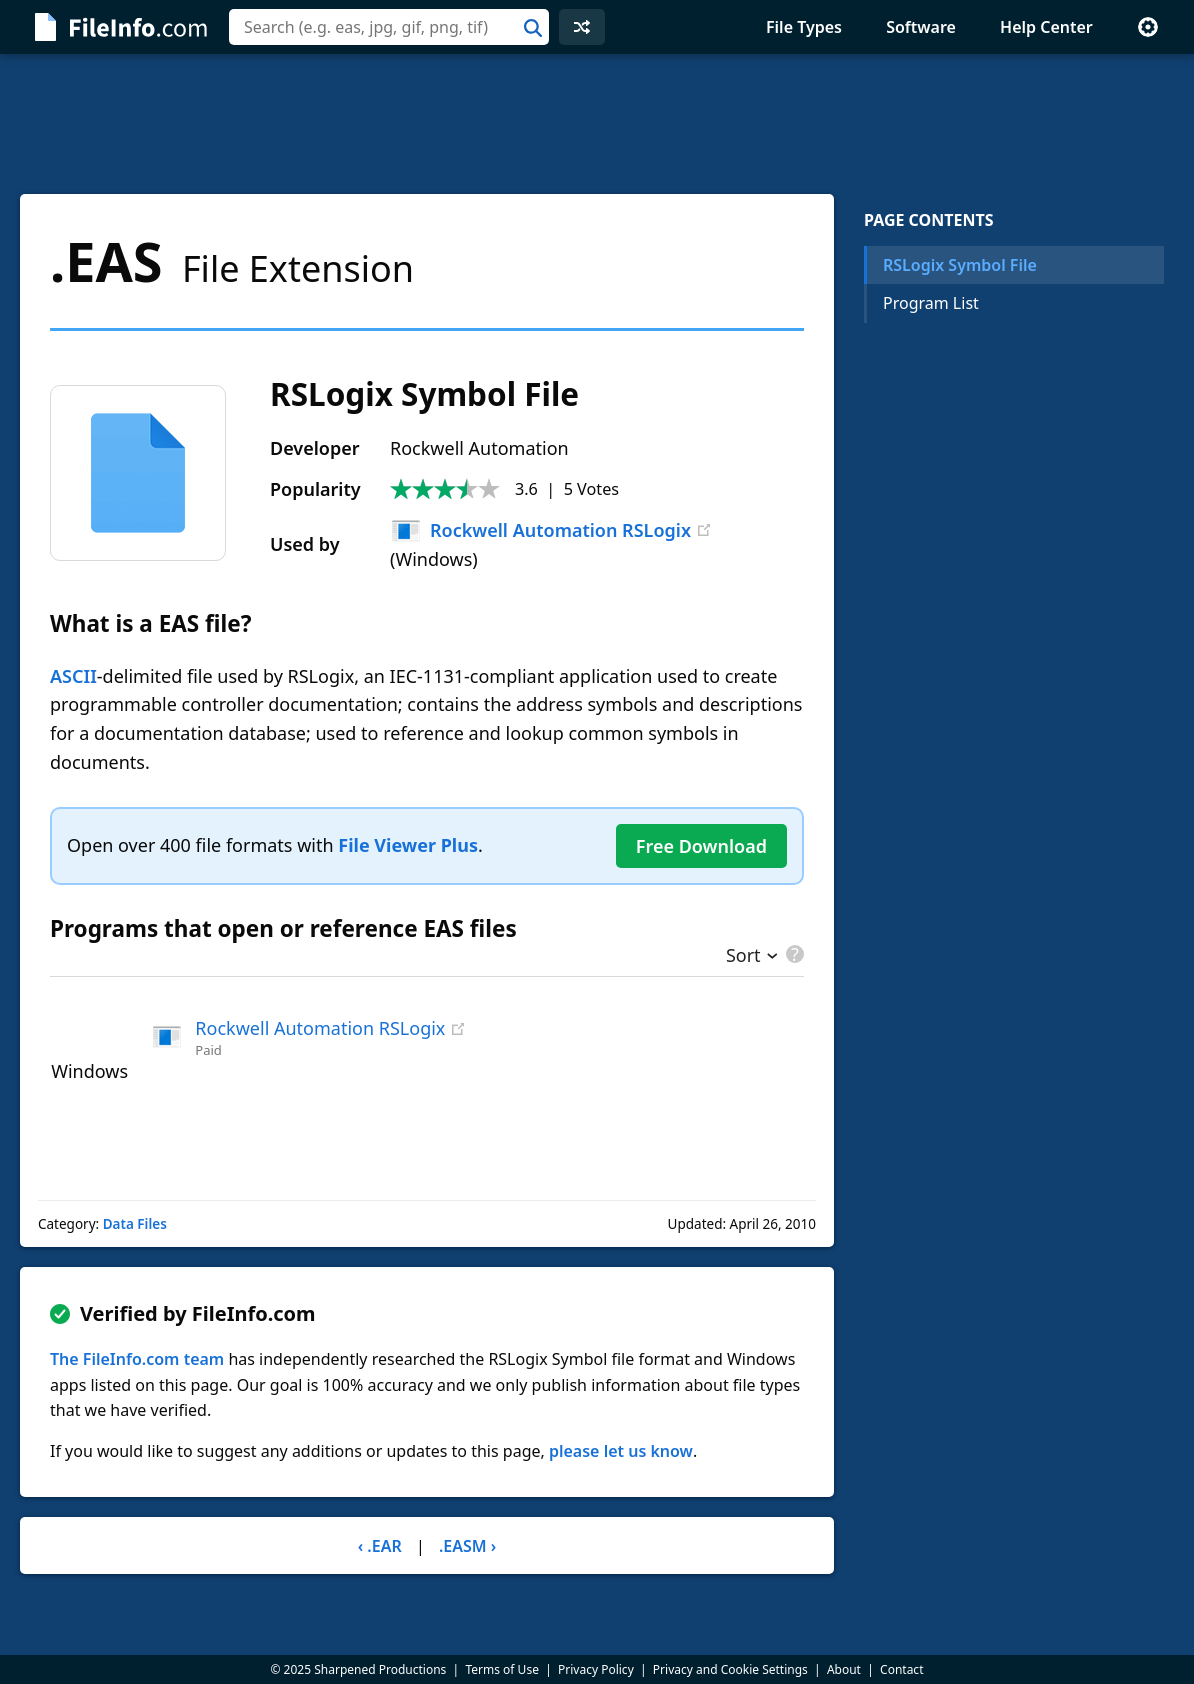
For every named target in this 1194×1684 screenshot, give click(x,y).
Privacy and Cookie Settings (730, 1669)
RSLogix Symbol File (960, 265)
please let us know (621, 1451)
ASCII (73, 676)
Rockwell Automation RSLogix (540, 530)
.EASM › (467, 1546)
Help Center (1046, 27)
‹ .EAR (380, 1546)
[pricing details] (793, 954)
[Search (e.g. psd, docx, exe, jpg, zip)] (389, 27)
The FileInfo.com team (137, 1359)
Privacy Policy (596, 1669)
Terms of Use (501, 1669)
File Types (804, 27)
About (844, 1669)
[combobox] (389, 27)
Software (921, 27)
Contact (901, 1669)
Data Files (135, 1224)
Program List (931, 303)
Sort (743, 957)
